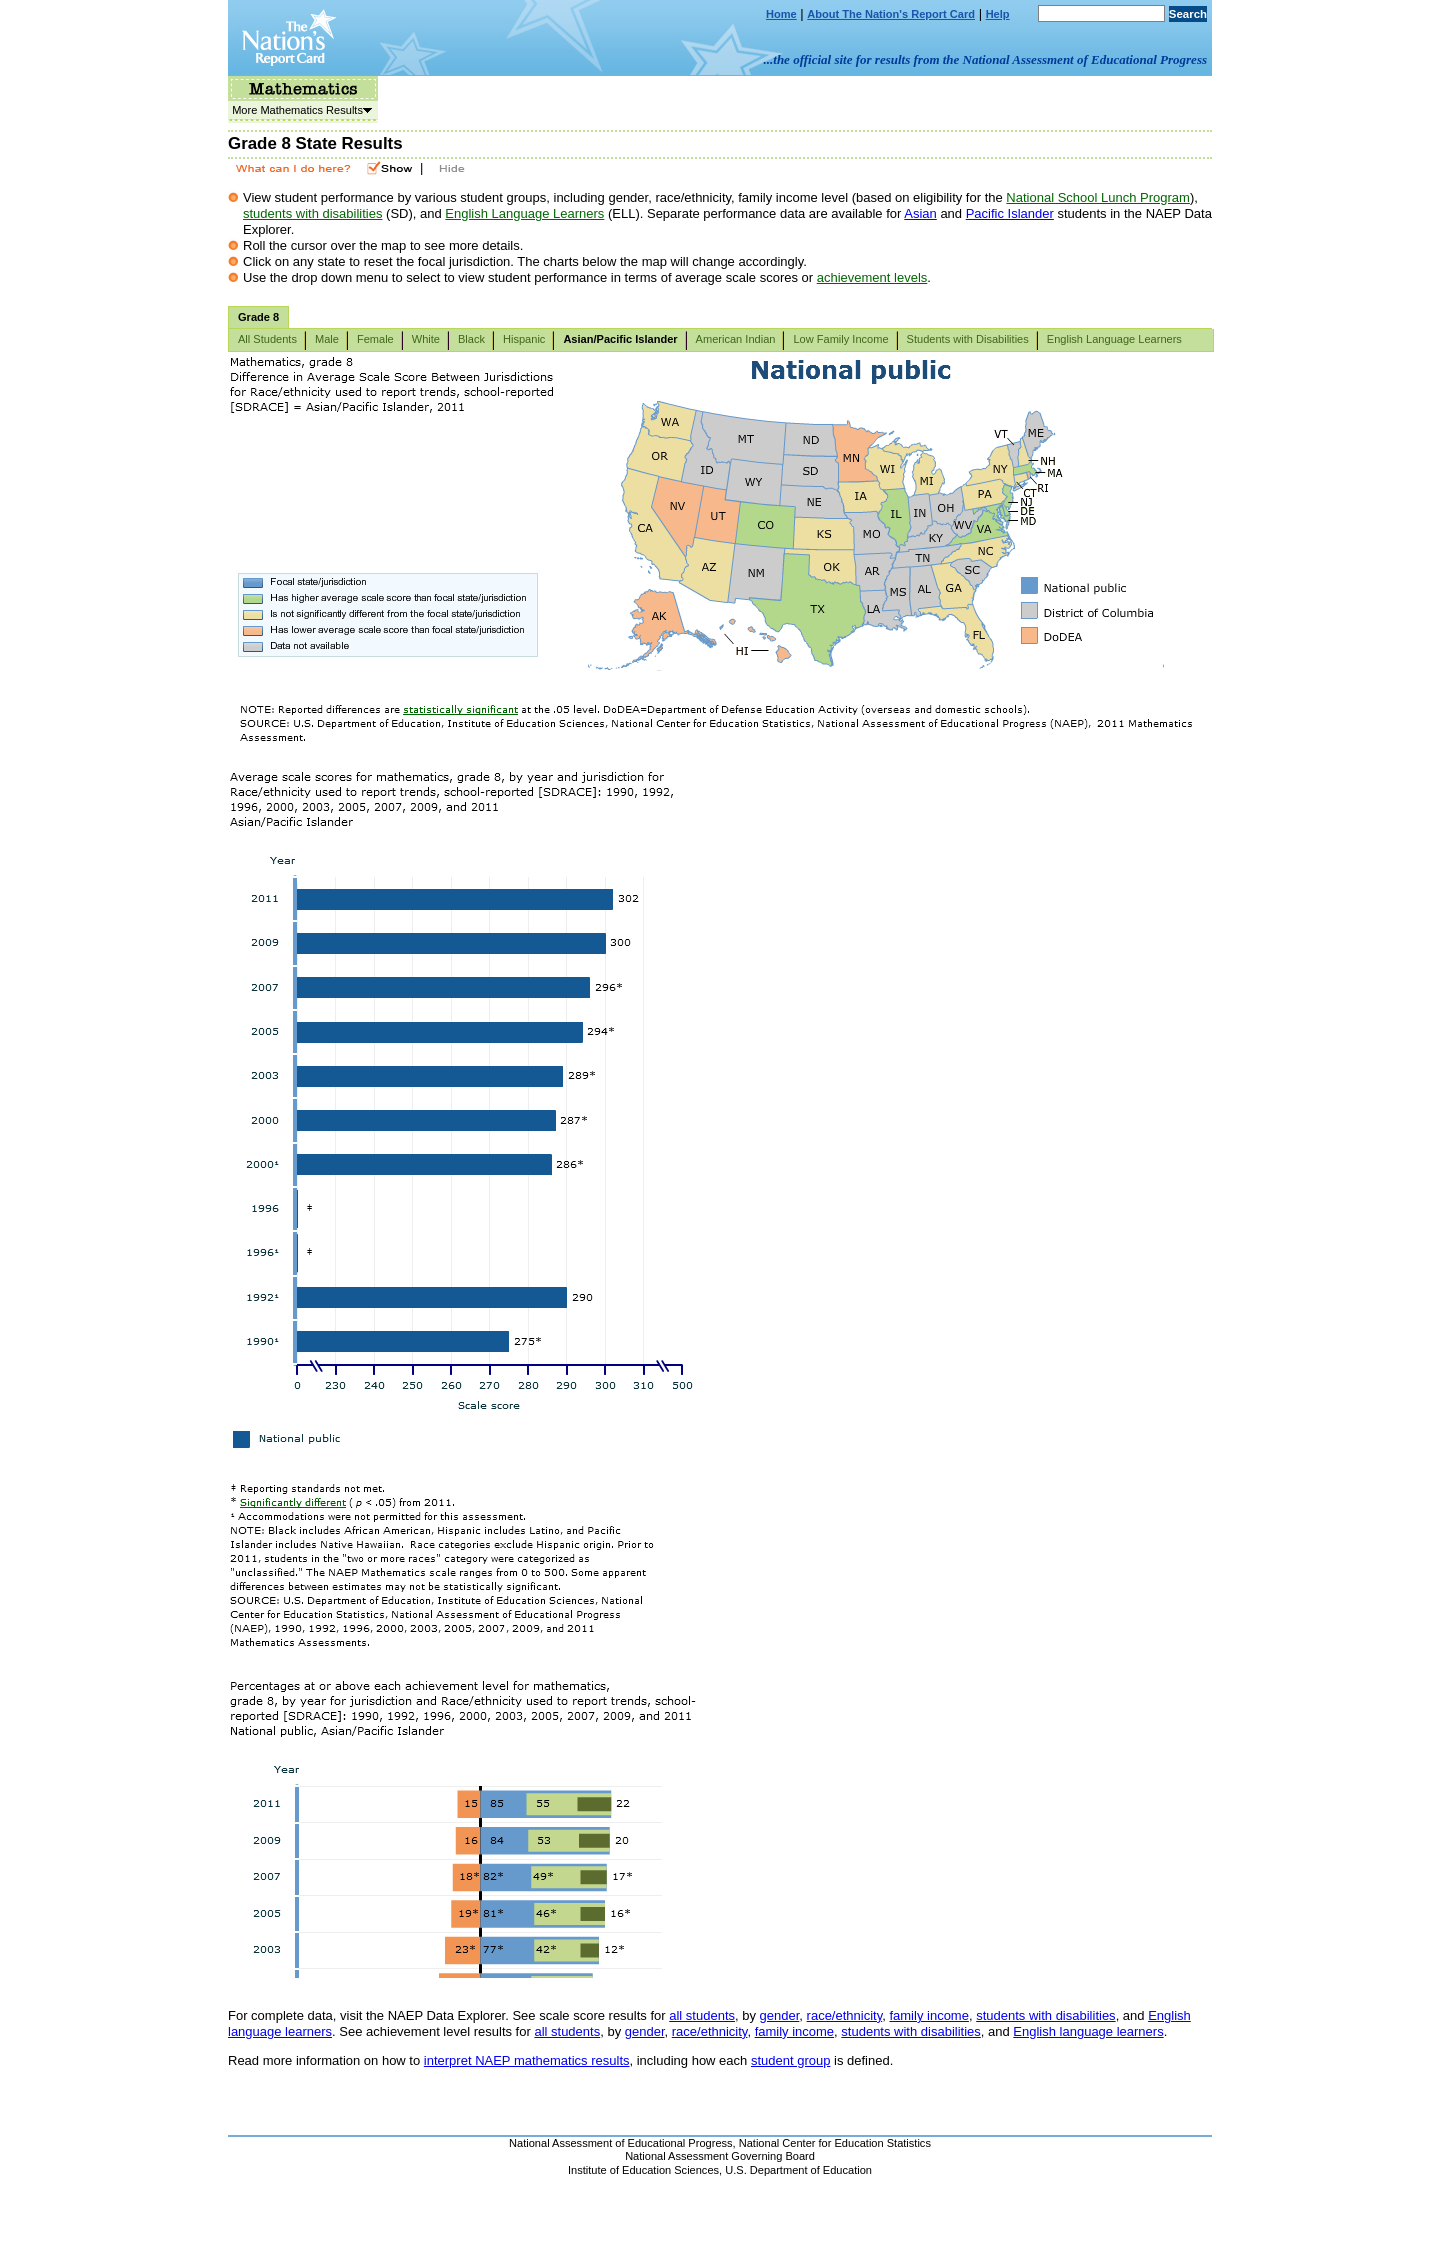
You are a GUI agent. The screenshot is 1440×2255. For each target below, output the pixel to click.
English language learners (1088, 2031)
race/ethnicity (845, 2015)
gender (780, 2015)
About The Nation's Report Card (891, 14)
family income (928, 2015)
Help (998, 14)
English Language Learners (524, 213)
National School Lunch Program (1098, 197)
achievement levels (872, 277)
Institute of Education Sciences (643, 2170)
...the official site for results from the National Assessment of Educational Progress (985, 59)
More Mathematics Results (300, 110)
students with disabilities (312, 213)
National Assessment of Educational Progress (621, 2143)
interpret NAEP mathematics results (527, 2060)
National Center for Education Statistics (835, 2143)
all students (702, 2015)
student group (791, 2060)
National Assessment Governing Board (720, 2156)
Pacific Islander (1010, 213)
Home (781, 14)
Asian (920, 213)
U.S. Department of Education (798, 2170)
